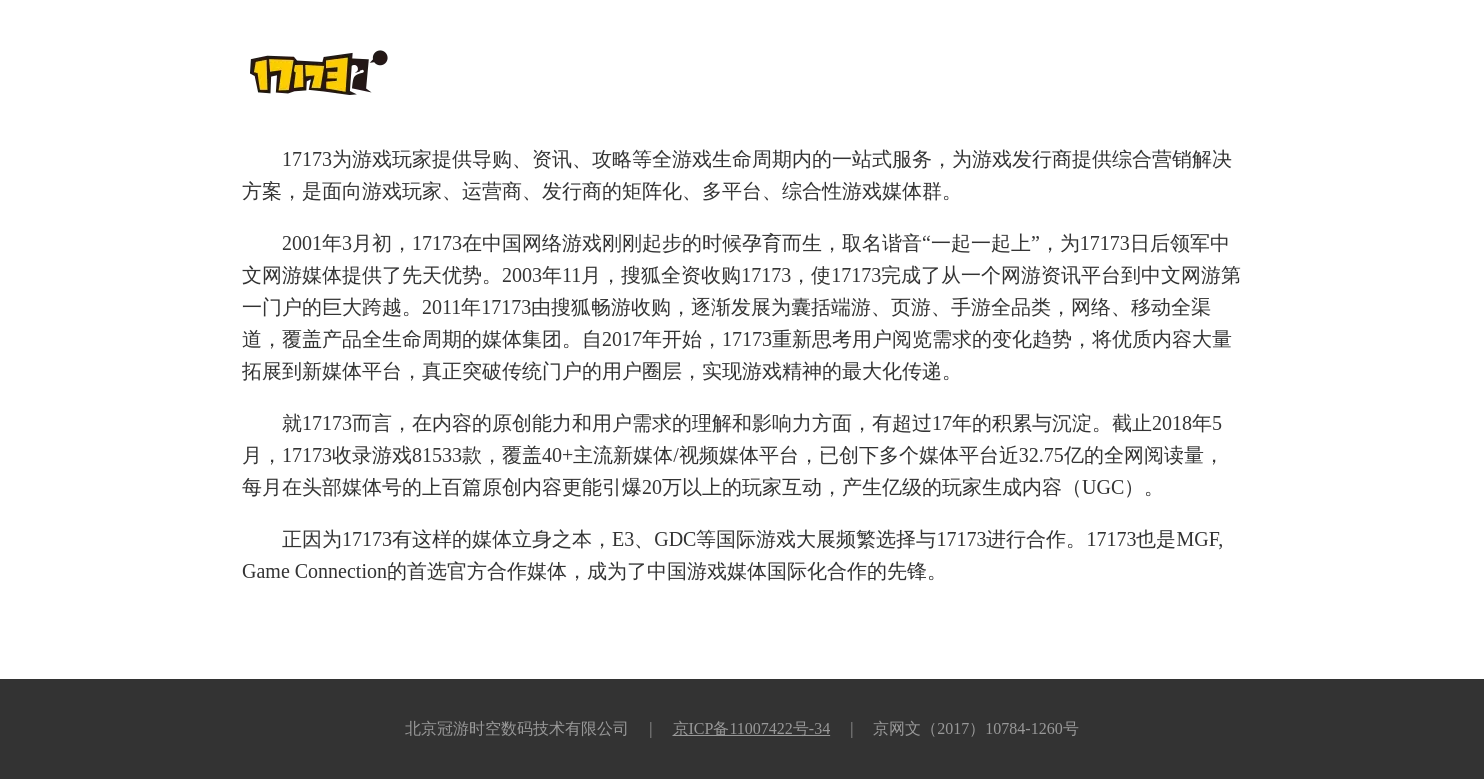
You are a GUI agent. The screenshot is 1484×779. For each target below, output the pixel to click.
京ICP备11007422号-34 (752, 728)
